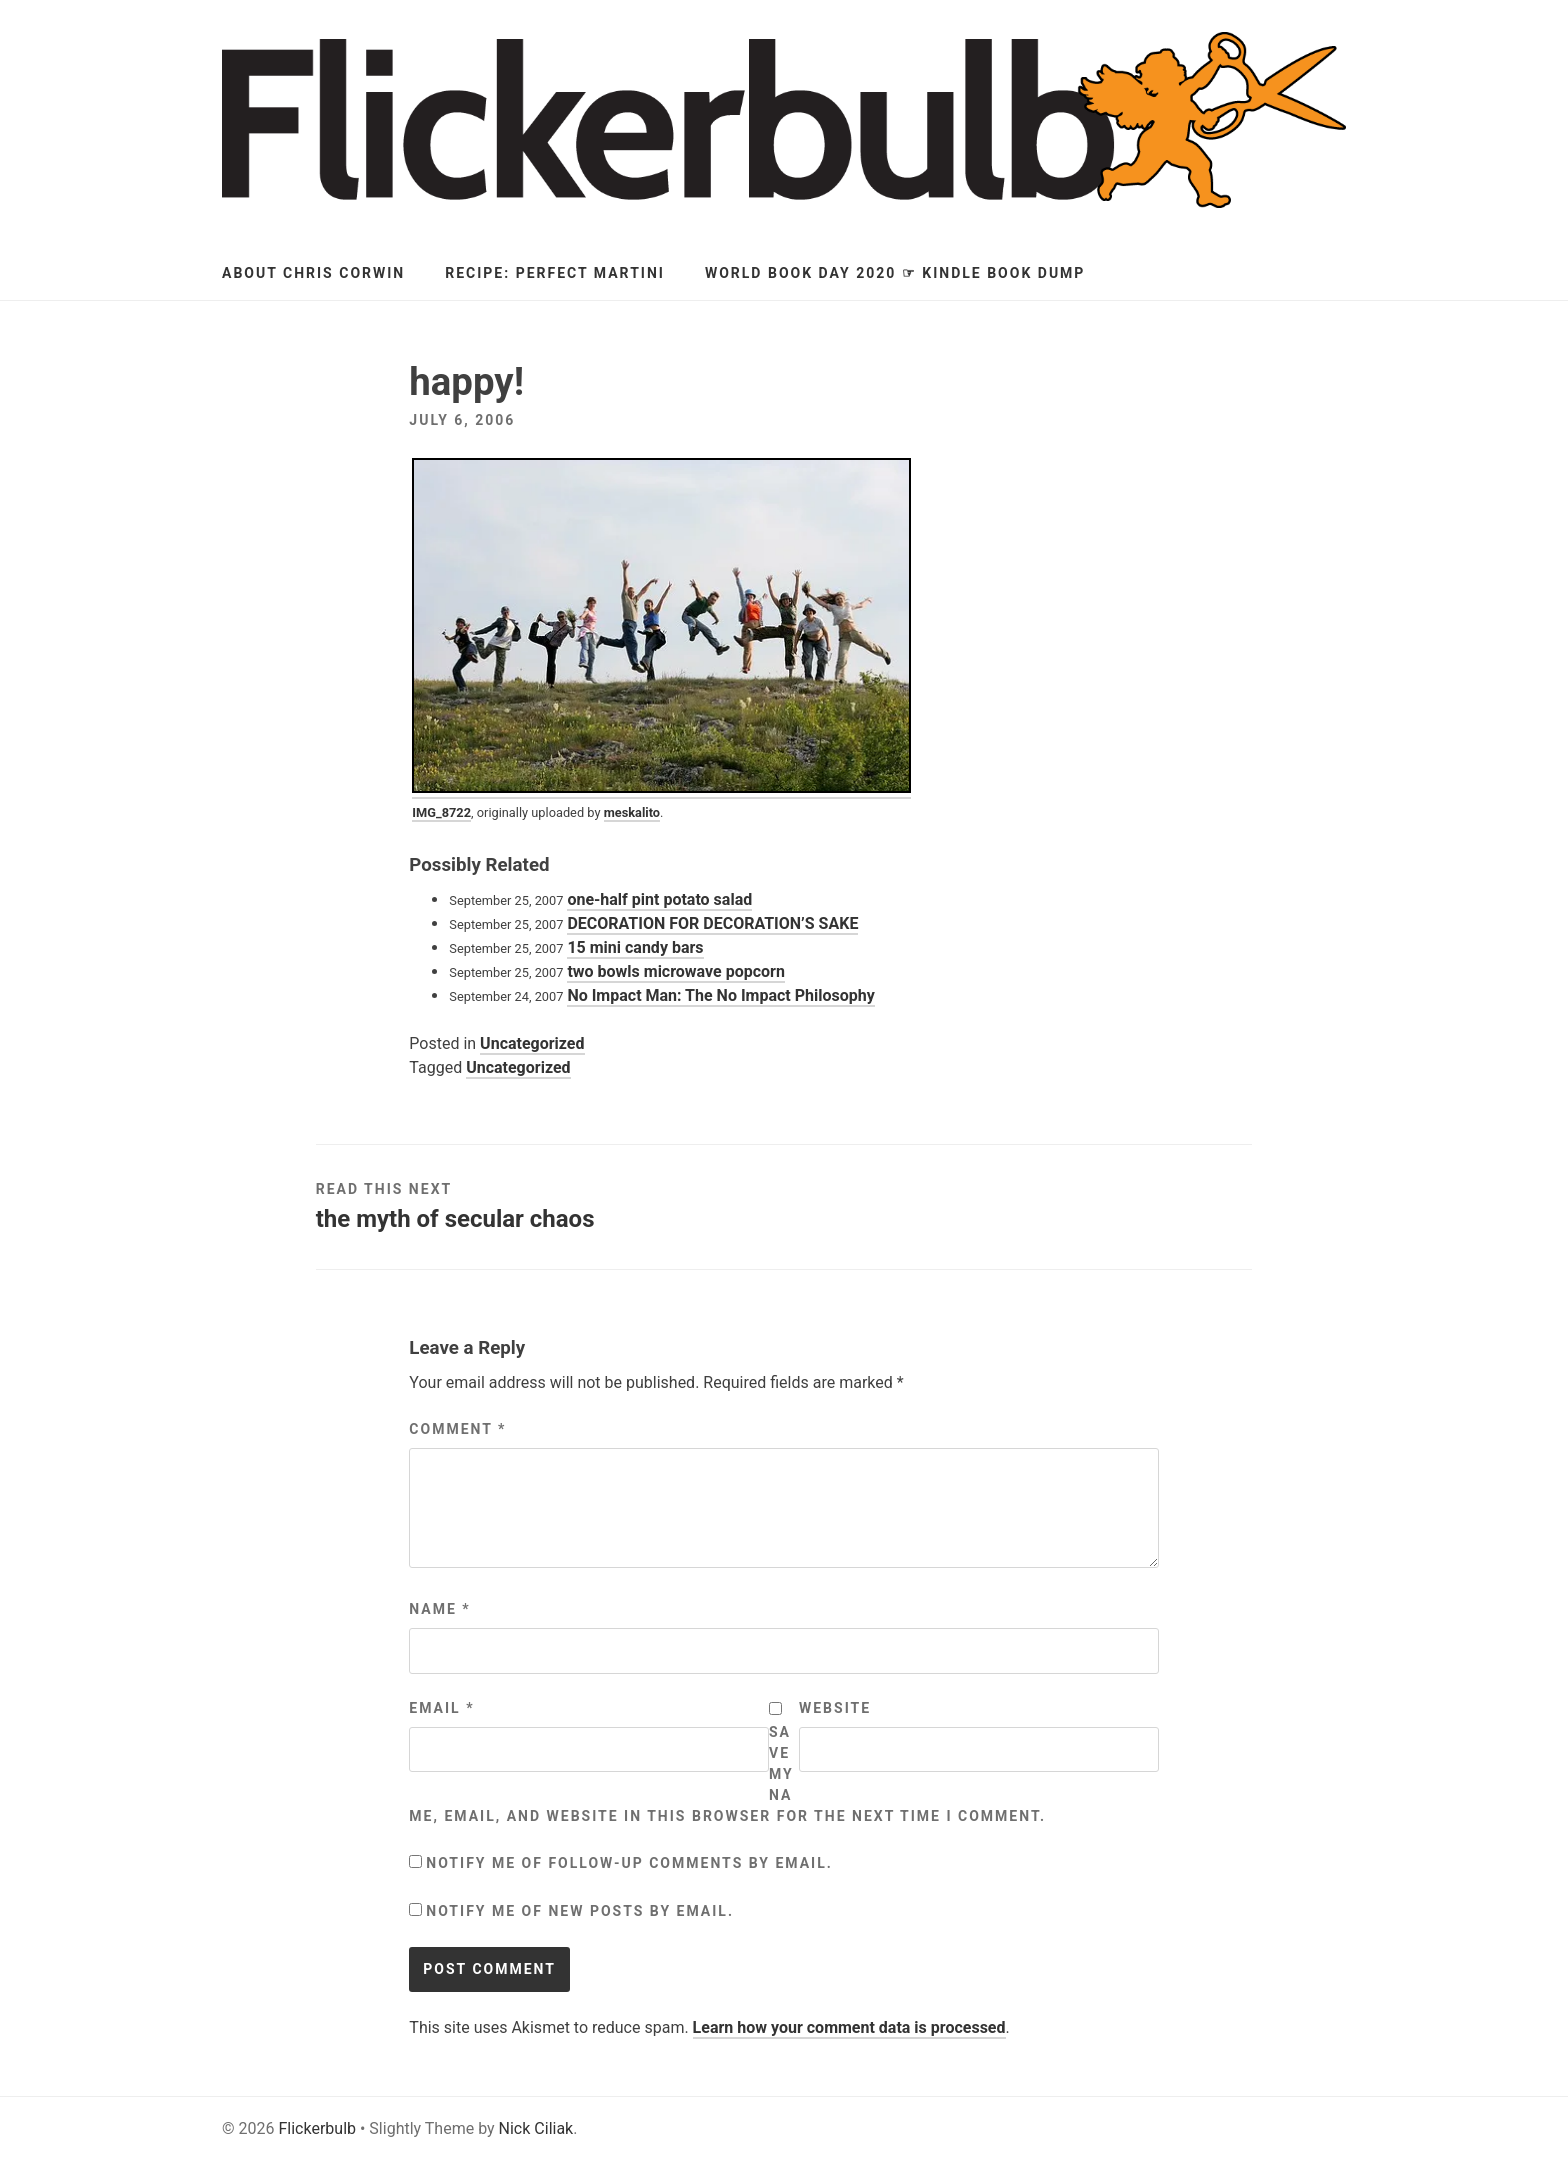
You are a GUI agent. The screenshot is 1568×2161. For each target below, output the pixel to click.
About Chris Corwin (313, 273)
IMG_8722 (441, 812)
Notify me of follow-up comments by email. (629, 1863)
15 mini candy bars (635, 947)
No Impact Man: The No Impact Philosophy (720, 995)
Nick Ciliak (536, 2128)
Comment (457, 1429)
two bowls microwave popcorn (676, 971)
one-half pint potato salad (659, 899)
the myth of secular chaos (455, 1219)
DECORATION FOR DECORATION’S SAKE (712, 923)
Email (441, 1708)
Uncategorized (532, 1043)
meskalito (632, 812)
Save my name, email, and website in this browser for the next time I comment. (727, 1774)
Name (439, 1609)
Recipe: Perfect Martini (555, 273)
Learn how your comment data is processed (849, 2027)
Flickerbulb (317, 2128)
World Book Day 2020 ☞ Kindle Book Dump (895, 273)
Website (835, 1708)
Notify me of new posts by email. (580, 1911)
